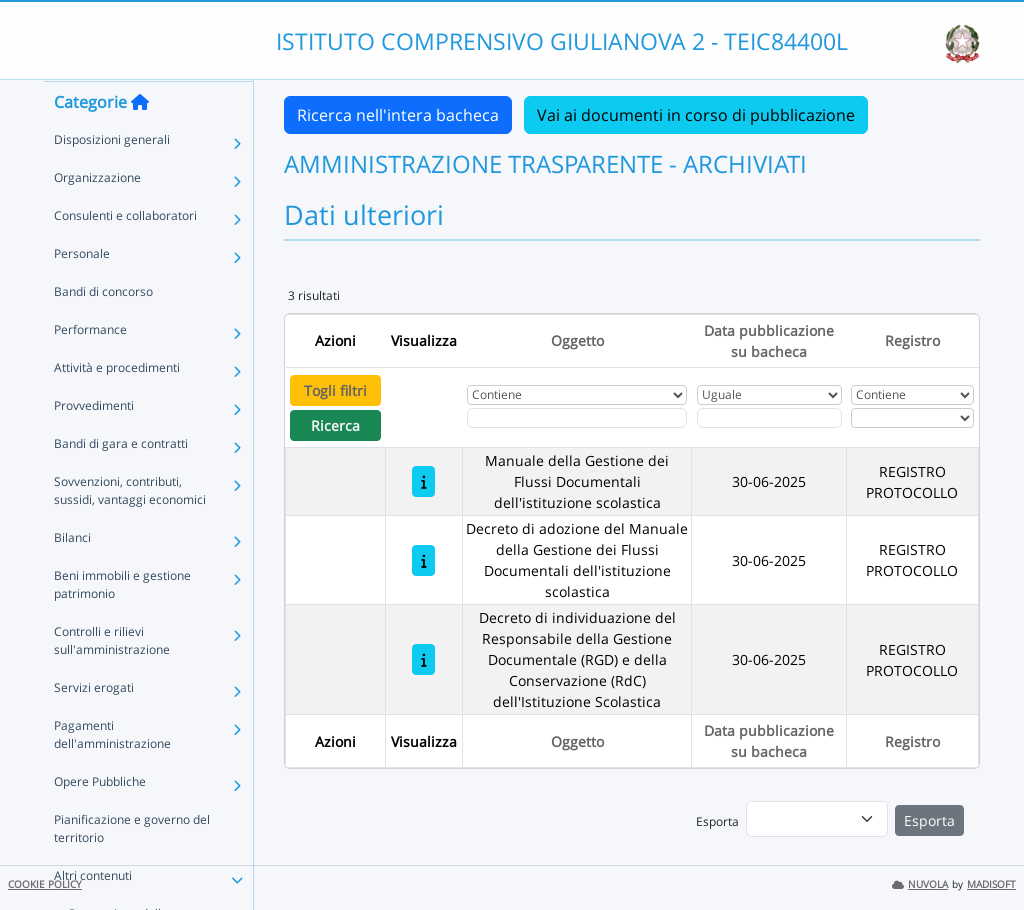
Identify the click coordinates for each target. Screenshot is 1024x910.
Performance (90, 368)
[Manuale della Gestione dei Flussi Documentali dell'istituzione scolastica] (423, 481)
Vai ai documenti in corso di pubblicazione (696, 115)
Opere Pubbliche (100, 820)
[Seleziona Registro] (912, 418)
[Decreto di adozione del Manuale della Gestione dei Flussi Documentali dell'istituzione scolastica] (423, 560)
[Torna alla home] (140, 141)
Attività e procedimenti (117, 406)
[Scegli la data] (769, 418)
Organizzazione (97, 216)
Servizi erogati (94, 726)
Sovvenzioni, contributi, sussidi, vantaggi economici (130, 529)
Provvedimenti (94, 444)
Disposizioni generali (112, 178)
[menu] (817, 819)
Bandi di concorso (103, 330)
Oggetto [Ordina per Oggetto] (577, 340)
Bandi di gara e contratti (121, 482)
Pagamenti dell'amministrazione (112, 773)
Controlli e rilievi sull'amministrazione (112, 679)
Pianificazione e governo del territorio (132, 867)
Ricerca (335, 425)
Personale (82, 292)
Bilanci (72, 576)
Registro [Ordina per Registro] (912, 340)
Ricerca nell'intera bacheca (398, 115)
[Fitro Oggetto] (577, 418)
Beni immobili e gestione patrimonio (122, 623)
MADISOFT (991, 884)
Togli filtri (335, 390)
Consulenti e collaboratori (125, 254)
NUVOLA (920, 884)
